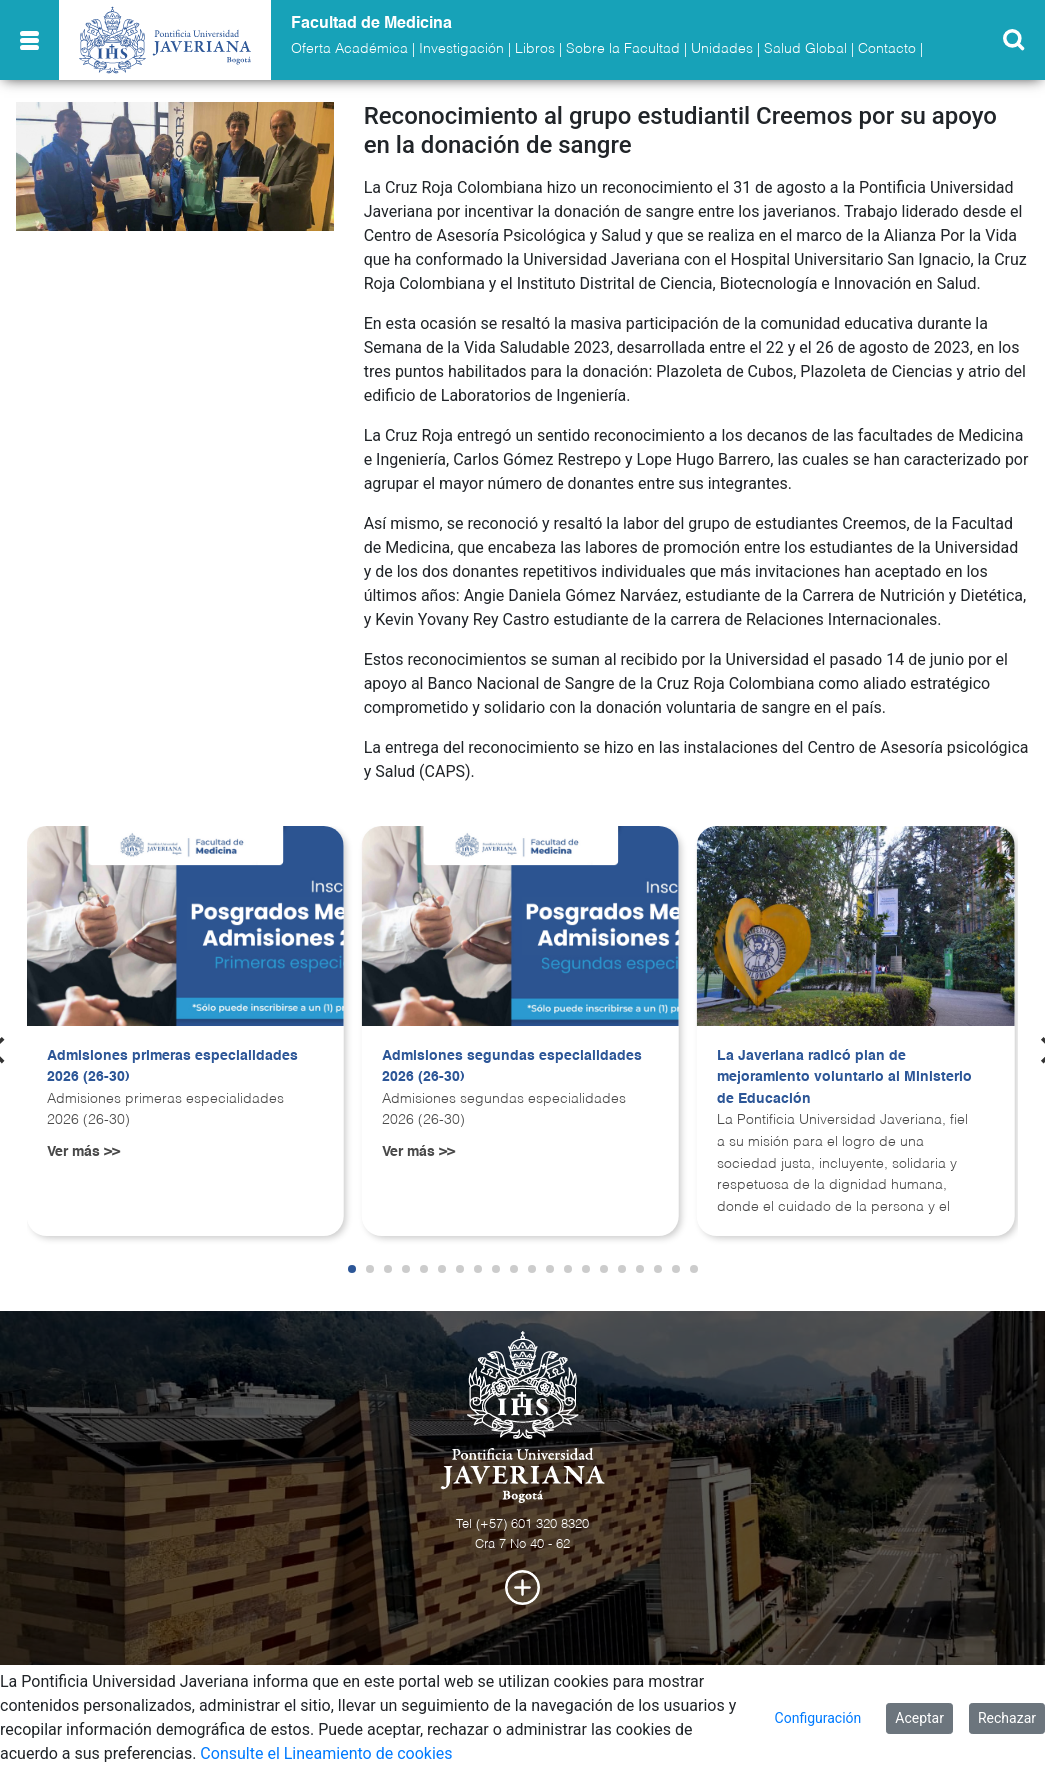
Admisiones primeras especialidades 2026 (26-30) (172, 1067)
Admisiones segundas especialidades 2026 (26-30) (512, 1067)
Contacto (887, 49)
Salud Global (805, 49)
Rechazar (1007, 1718)
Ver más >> (83, 1152)
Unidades (722, 49)
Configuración (818, 1718)
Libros (535, 49)
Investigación (461, 49)
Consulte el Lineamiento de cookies (326, 1753)
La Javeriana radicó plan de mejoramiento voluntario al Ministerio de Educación (844, 1077)
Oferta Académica (349, 49)
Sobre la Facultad (623, 49)
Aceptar (919, 1718)
